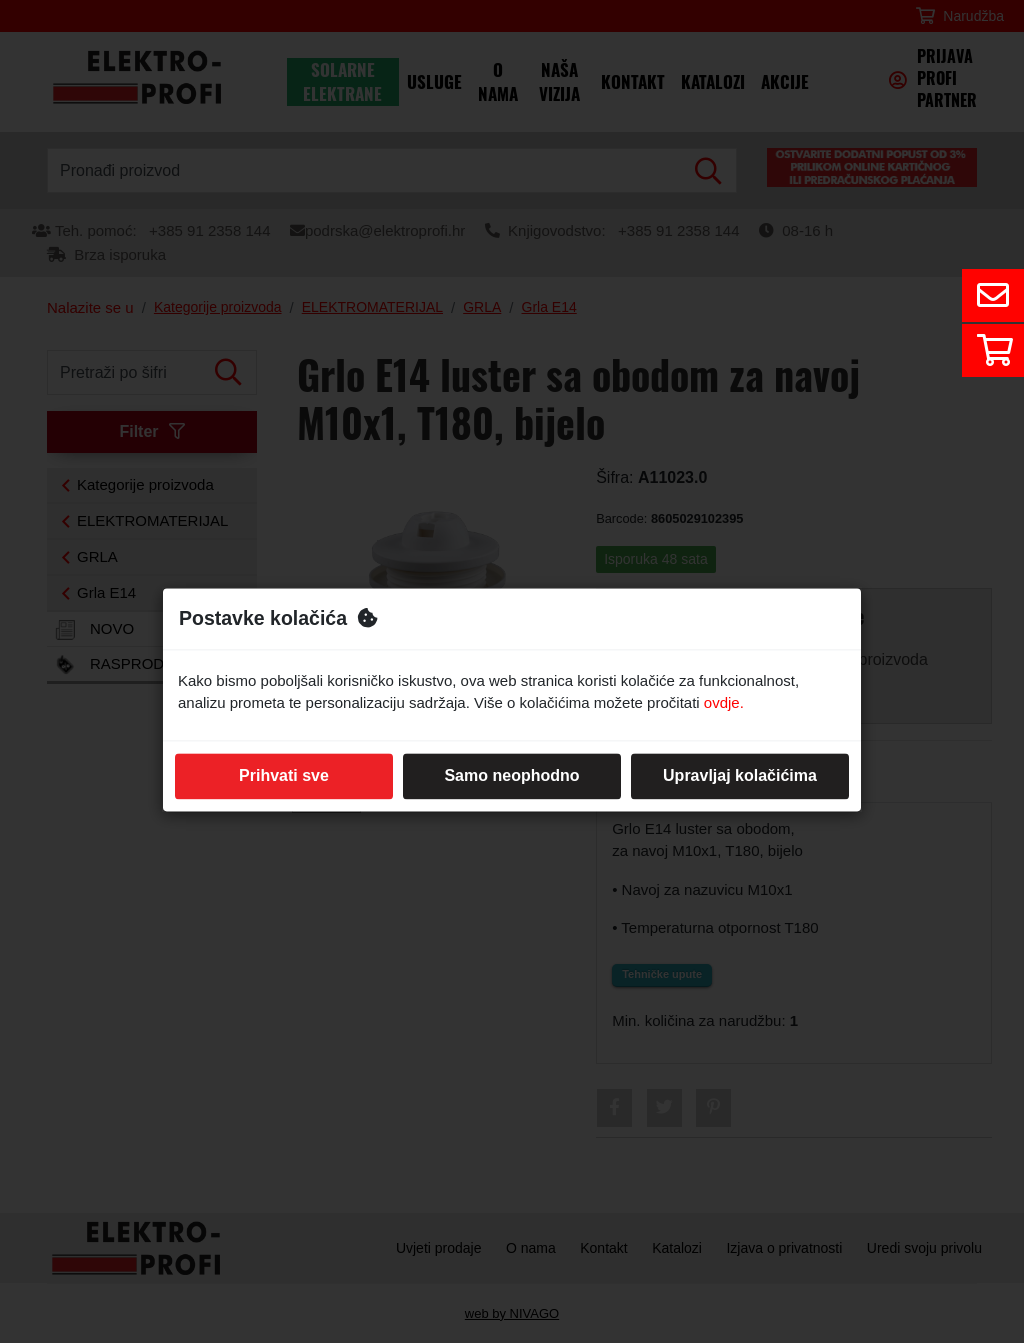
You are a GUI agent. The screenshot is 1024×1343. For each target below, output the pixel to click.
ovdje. (724, 703)
